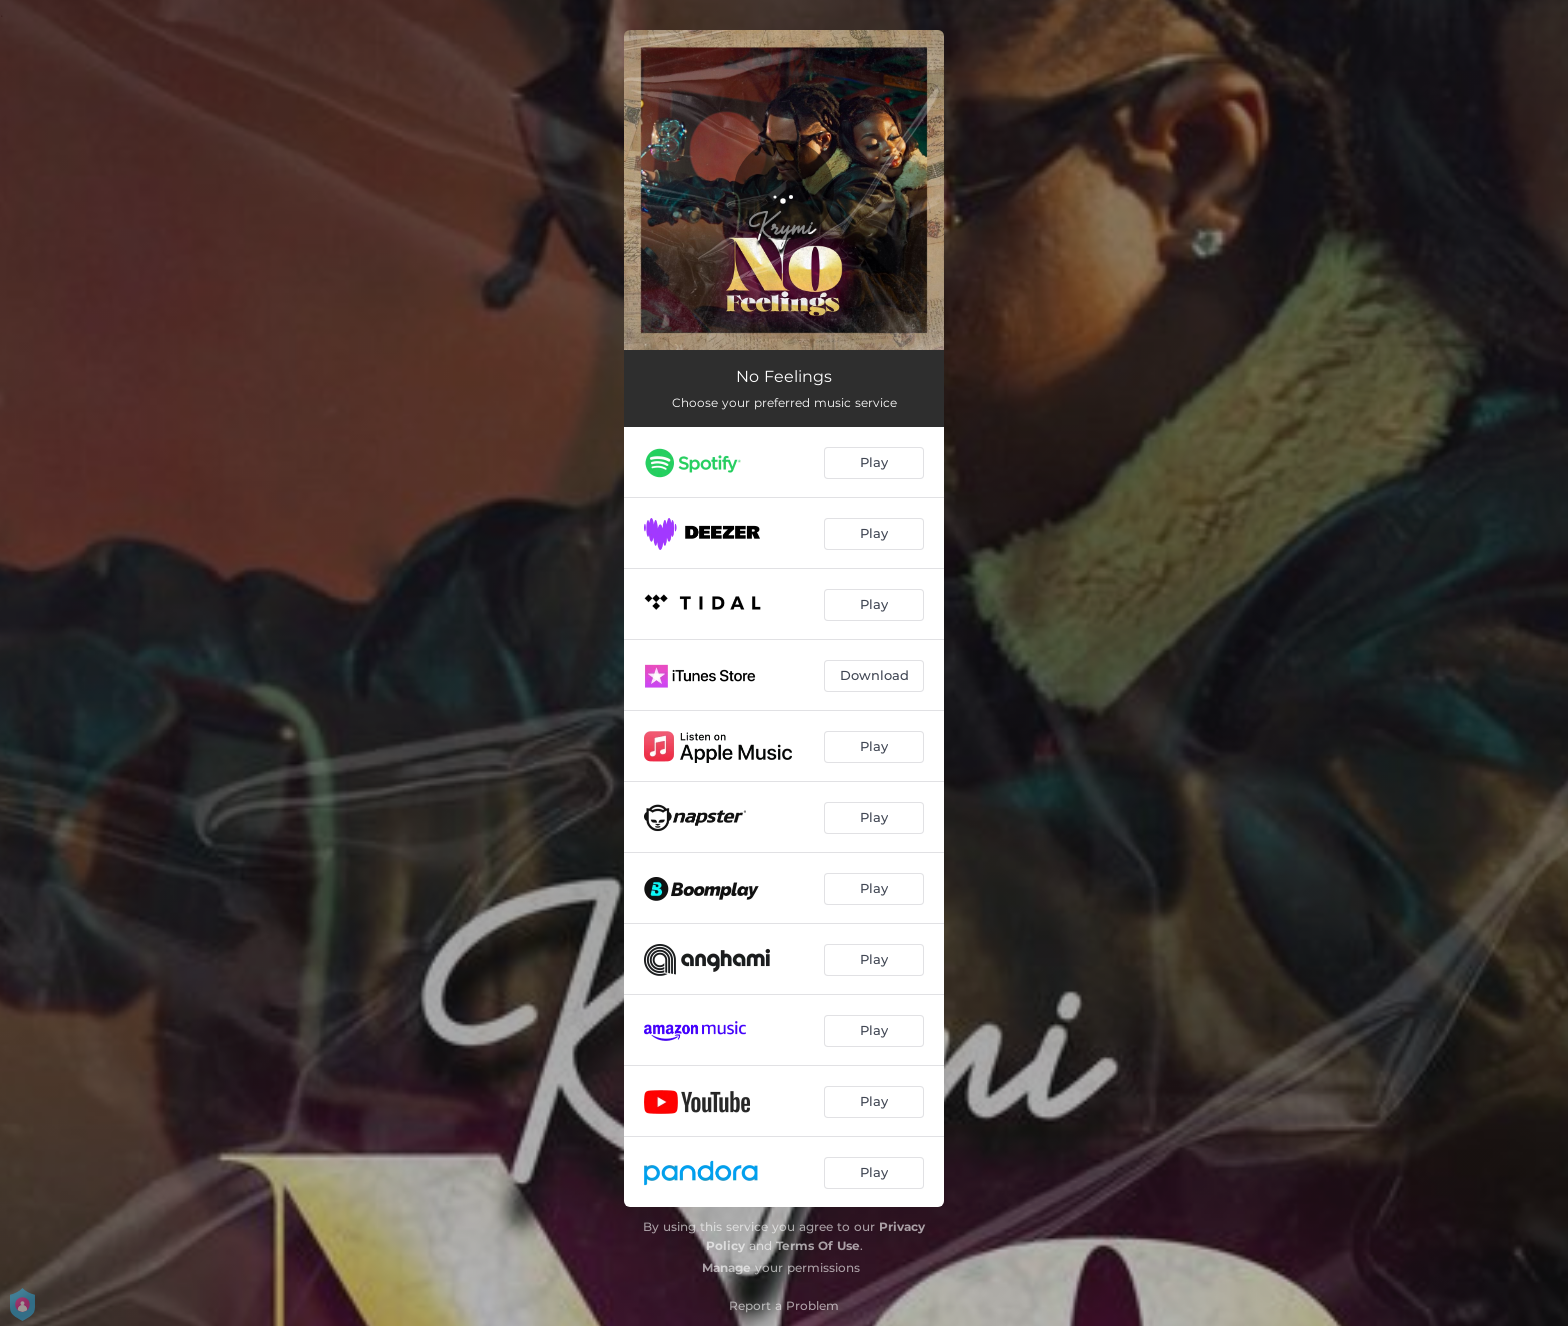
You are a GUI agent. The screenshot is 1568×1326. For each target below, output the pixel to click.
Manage (726, 1267)
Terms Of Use (818, 1245)
